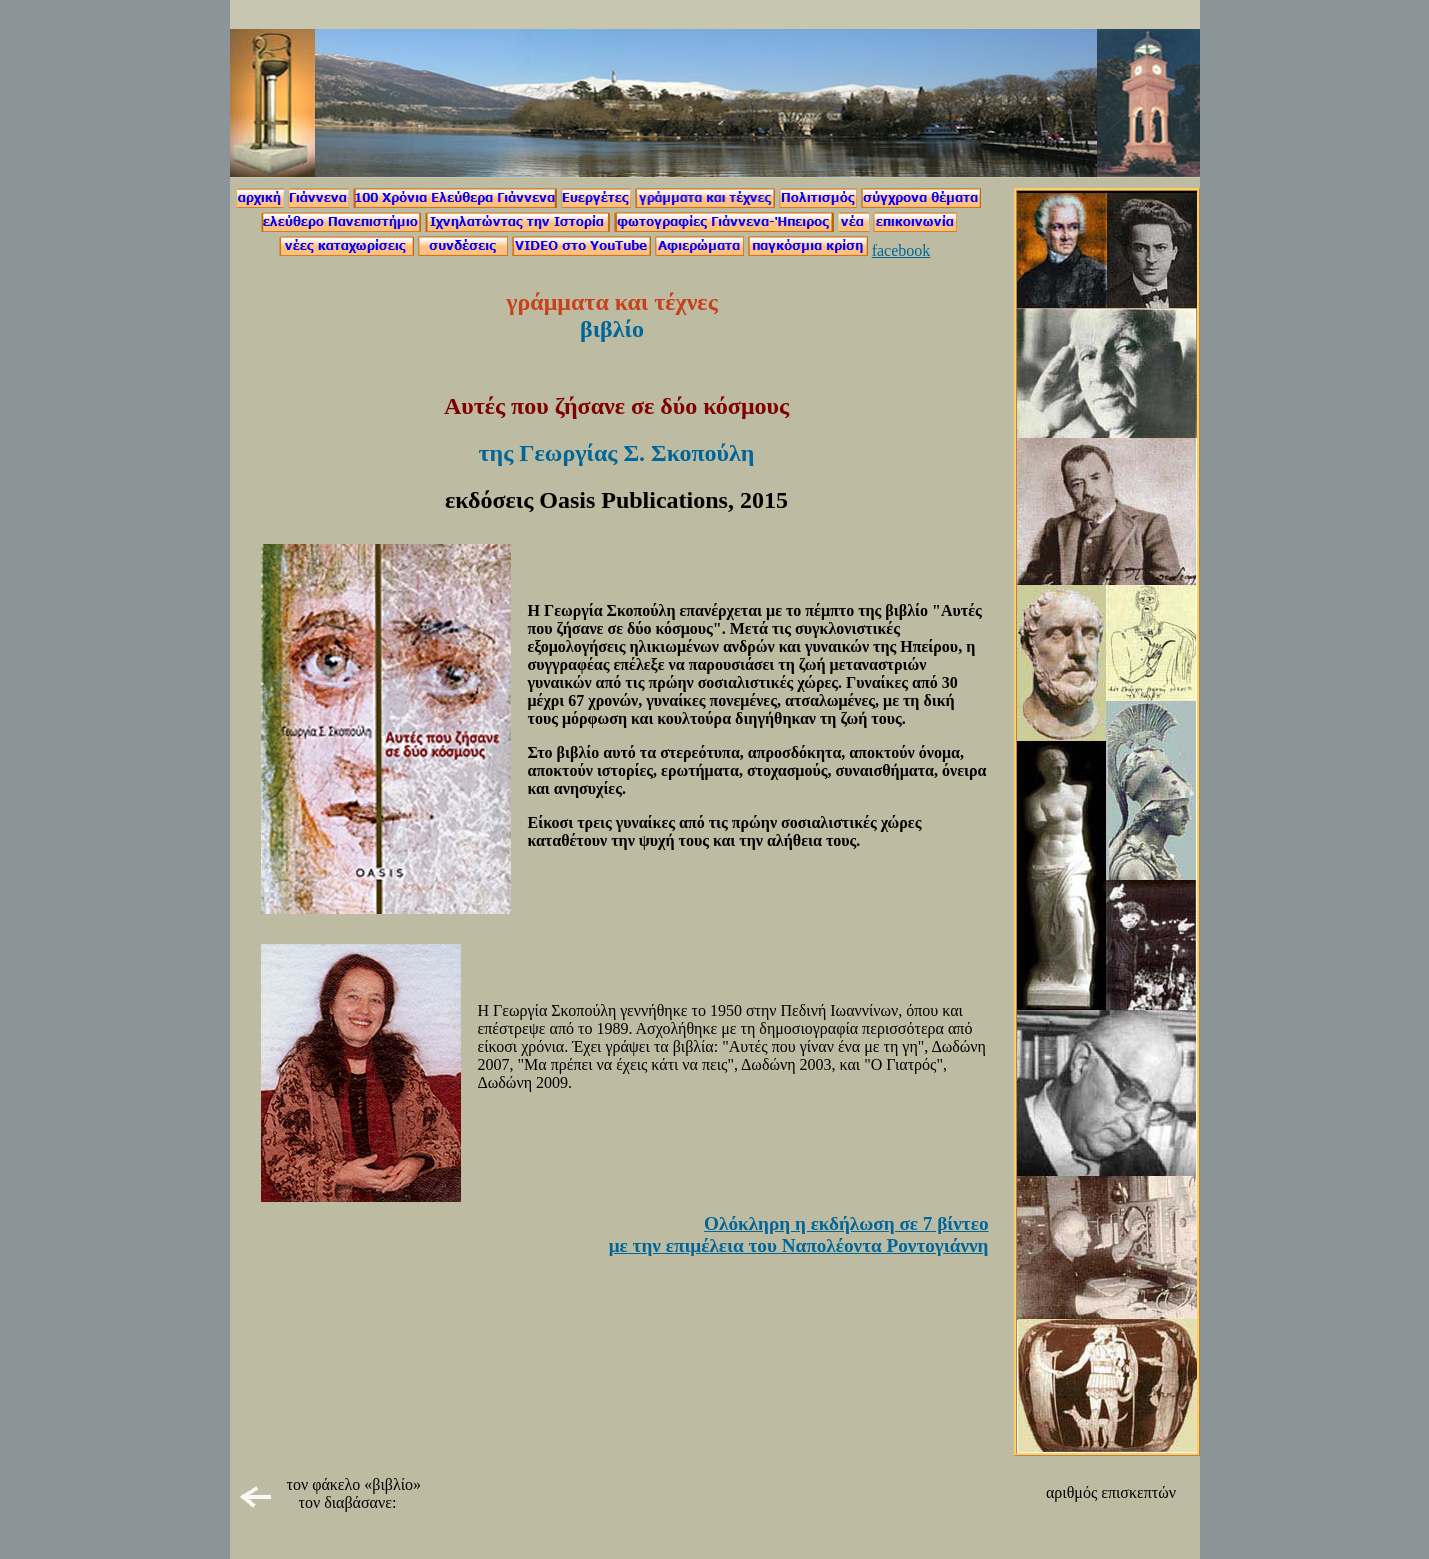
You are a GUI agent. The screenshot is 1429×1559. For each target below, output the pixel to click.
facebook (901, 250)
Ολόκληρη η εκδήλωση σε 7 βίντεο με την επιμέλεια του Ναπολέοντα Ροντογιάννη (799, 1234)
